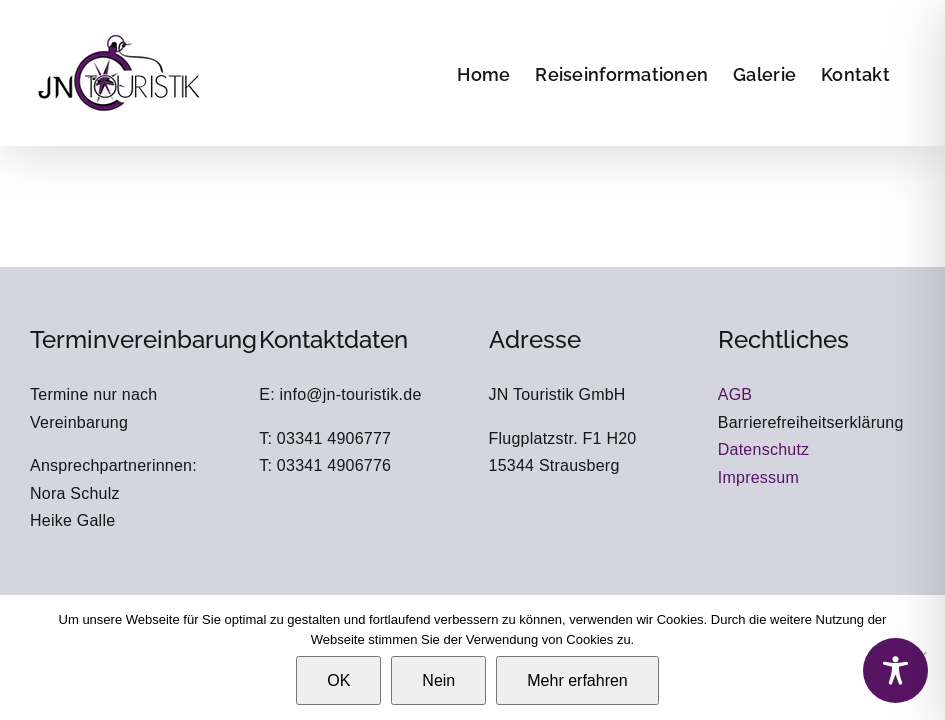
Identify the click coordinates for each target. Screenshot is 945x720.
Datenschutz (764, 449)
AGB (735, 394)
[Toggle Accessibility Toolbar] (895, 670)
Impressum (758, 477)
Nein (438, 680)
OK (338, 680)
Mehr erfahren (577, 680)
